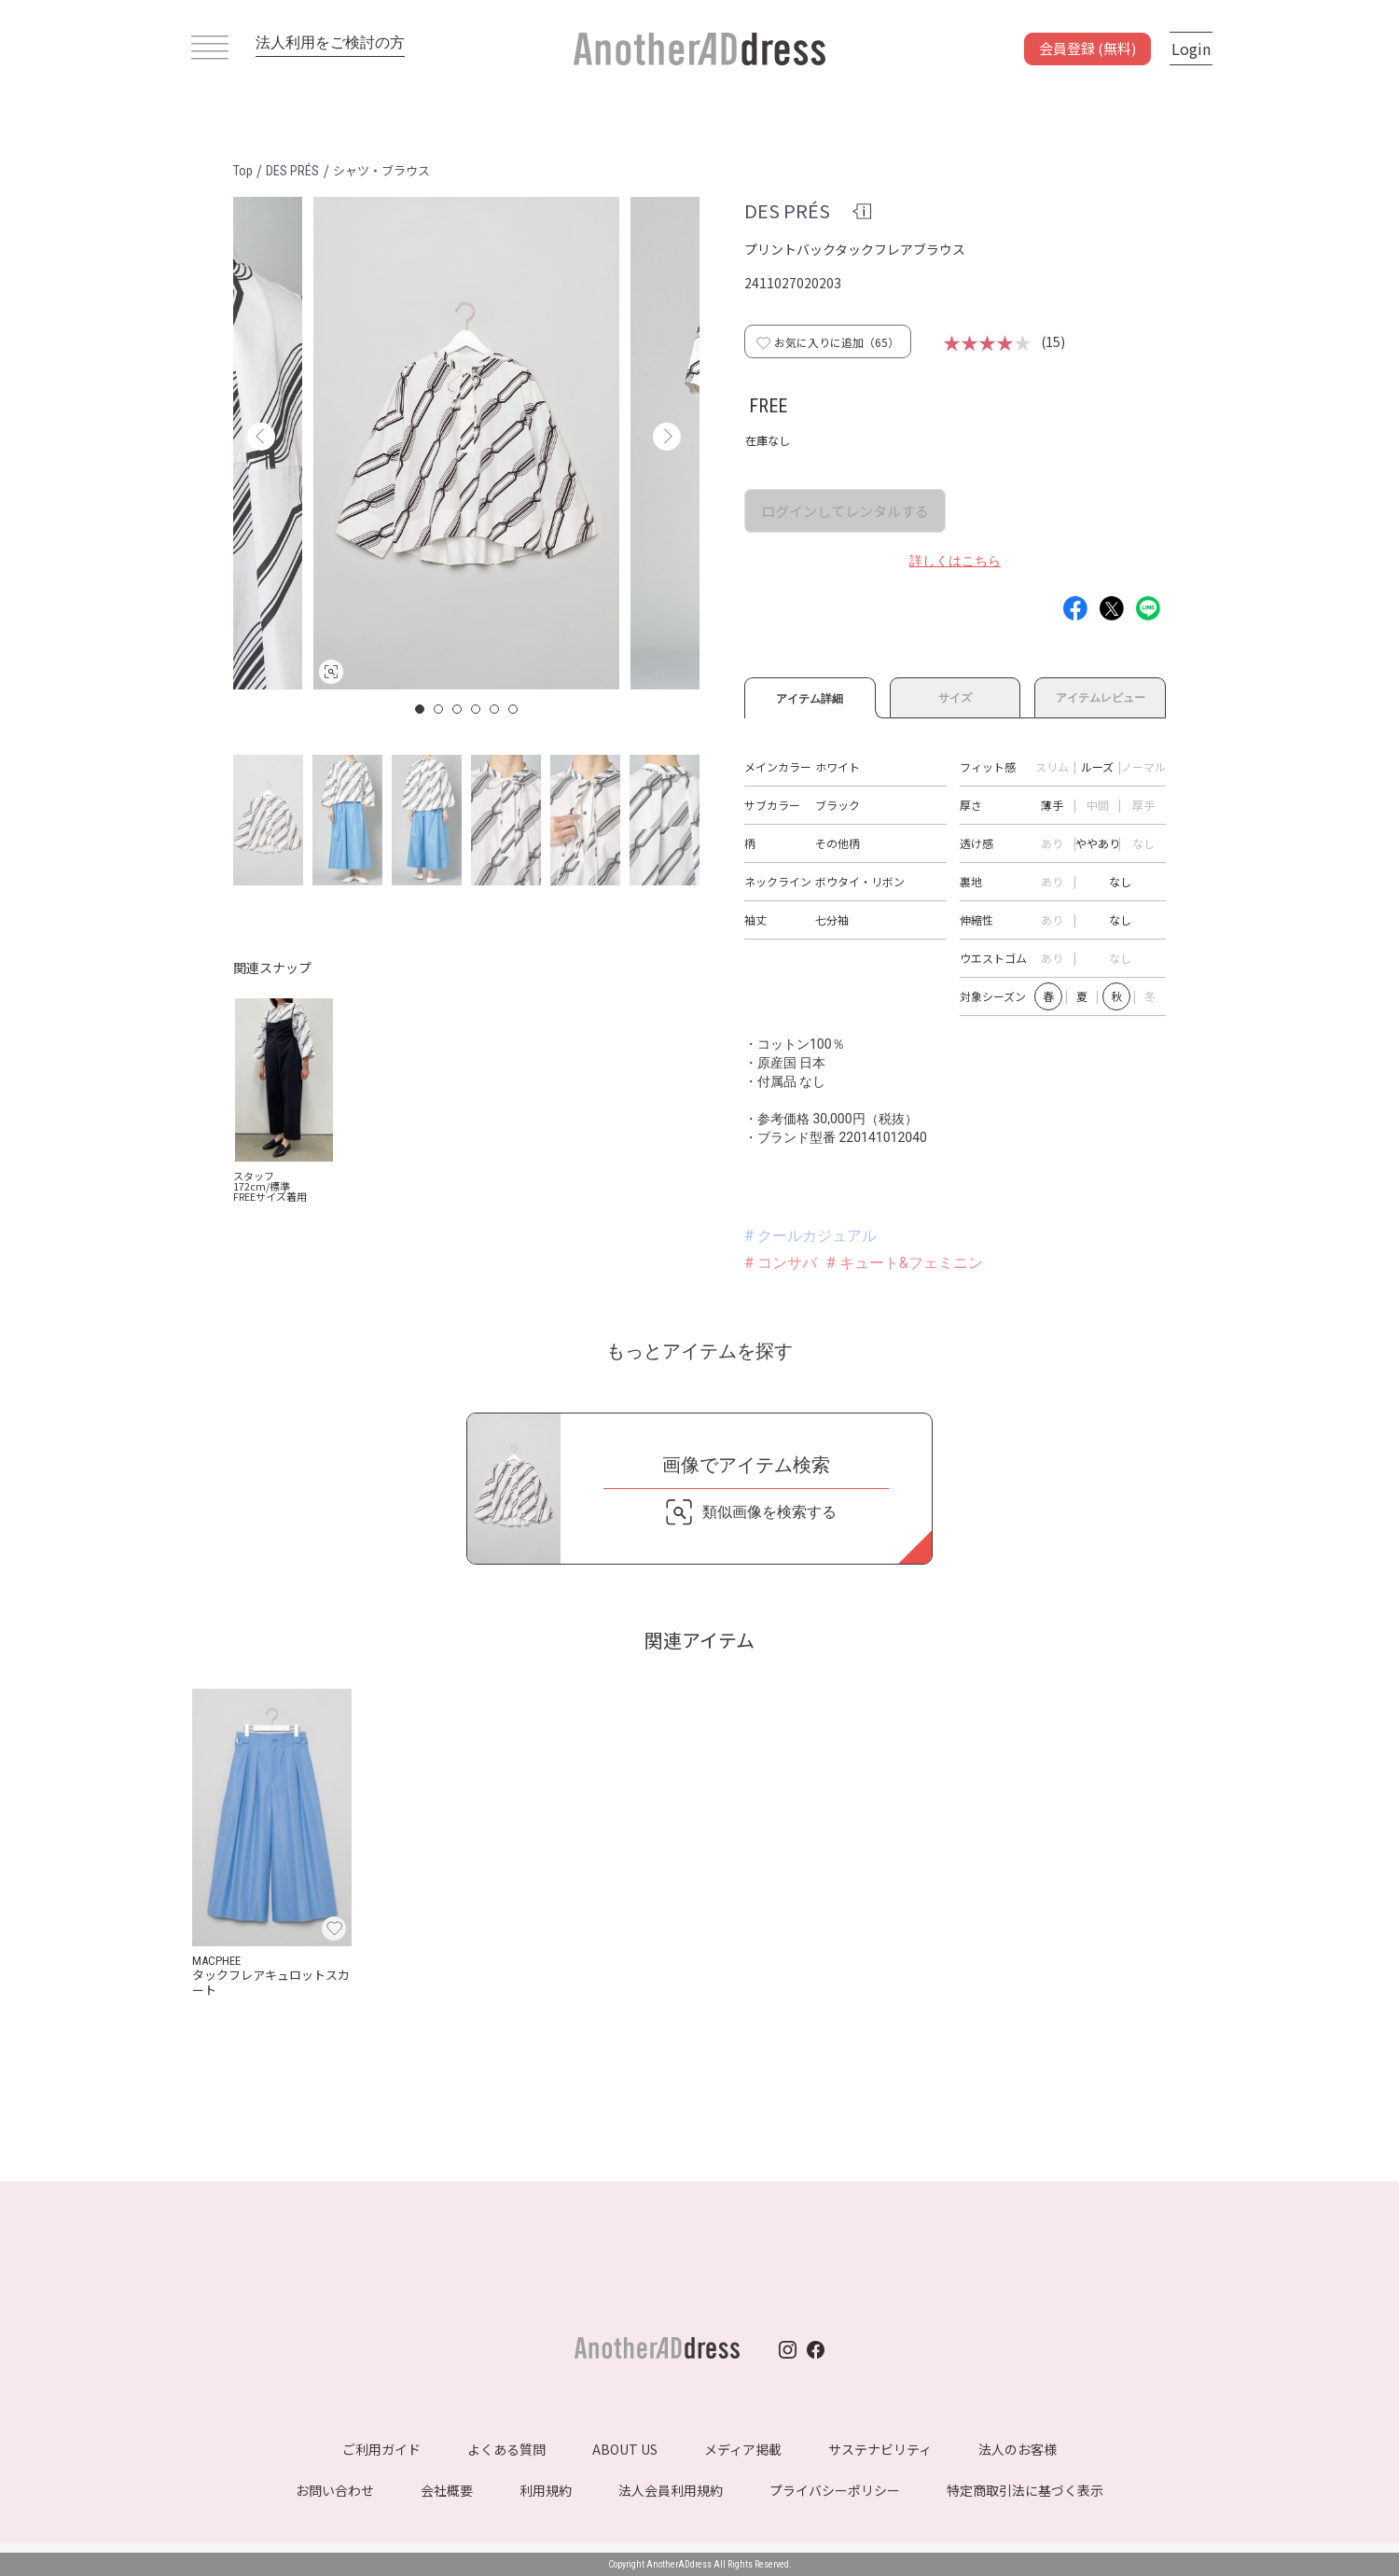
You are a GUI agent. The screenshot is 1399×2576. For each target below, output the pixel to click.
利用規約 (545, 2490)
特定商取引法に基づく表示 (1025, 2490)
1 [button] (420, 709)
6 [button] (513, 709)
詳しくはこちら (955, 560)
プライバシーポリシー (834, 2490)
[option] (466, 443)
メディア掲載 (743, 2449)
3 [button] (458, 709)
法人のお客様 (1017, 2449)
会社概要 (447, 2490)
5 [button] (495, 709)
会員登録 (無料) (1087, 48)
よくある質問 (506, 2449)
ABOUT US (625, 2449)
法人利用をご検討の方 (330, 42)
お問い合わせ (335, 2490)
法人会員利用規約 (670, 2490)
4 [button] (476, 709)
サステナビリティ (880, 2449)
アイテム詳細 (810, 696)
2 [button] (439, 709)
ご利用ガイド (381, 2449)
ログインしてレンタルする (845, 511)
